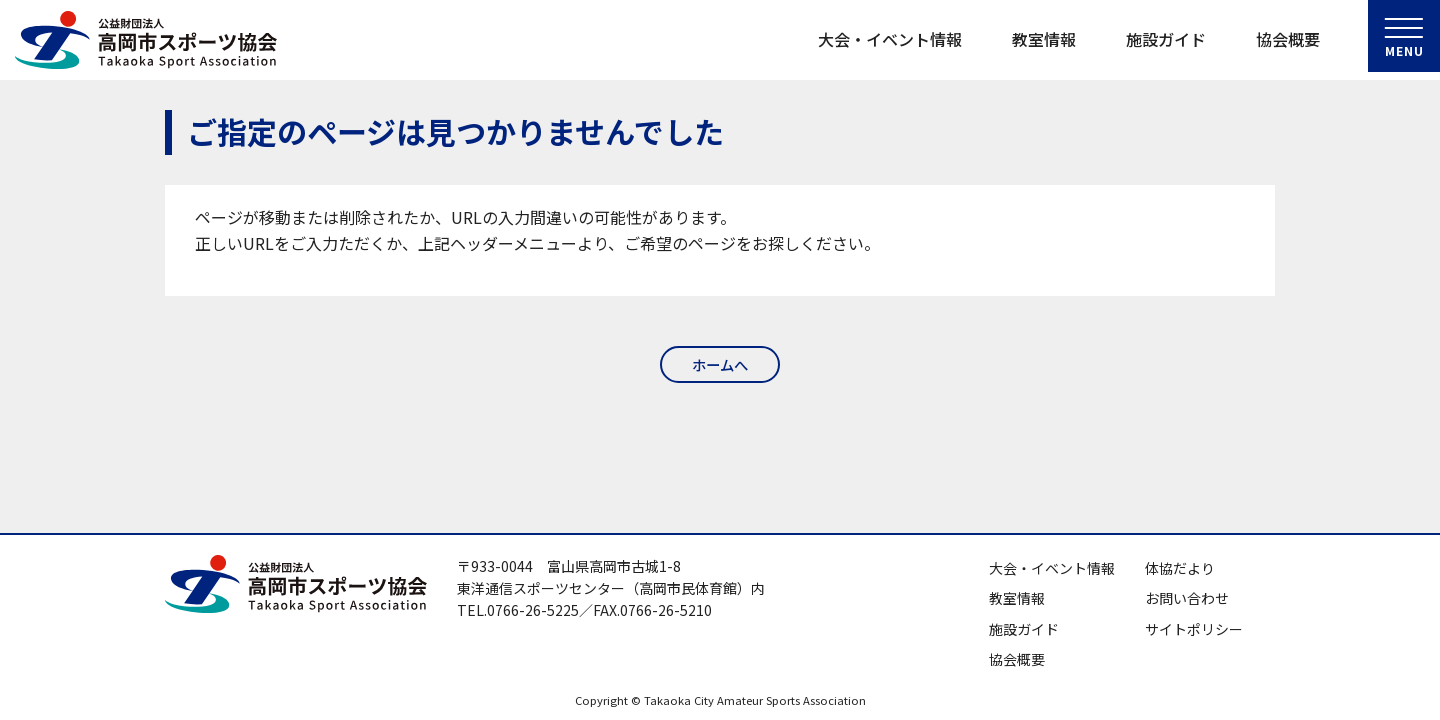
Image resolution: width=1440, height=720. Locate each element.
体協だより (1180, 568)
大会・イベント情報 (890, 39)
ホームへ (720, 365)
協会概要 (1288, 39)
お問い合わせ (1187, 598)
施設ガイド (1166, 39)
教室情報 (1044, 39)
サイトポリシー (1194, 629)
